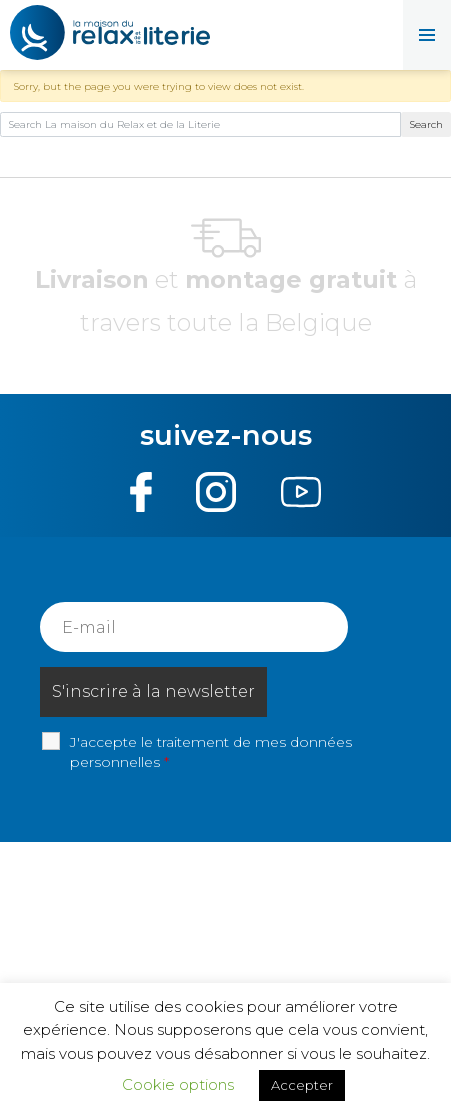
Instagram (216, 492)
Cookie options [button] (178, 1084)
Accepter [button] (302, 1085)
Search (426, 124)
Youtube (300, 492)
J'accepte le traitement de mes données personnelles (211, 752)
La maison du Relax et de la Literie (110, 35)
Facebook (141, 492)
